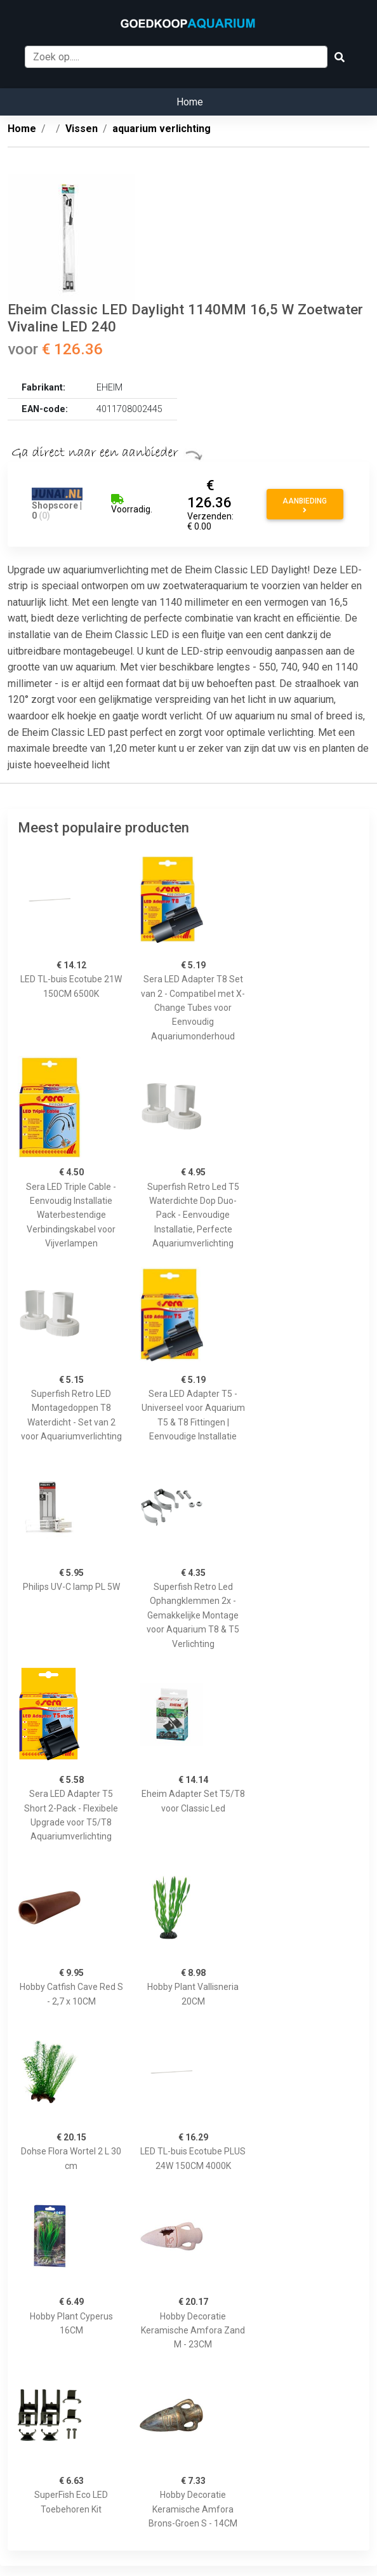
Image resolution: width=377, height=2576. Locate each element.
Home (189, 102)
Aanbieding (304, 505)
